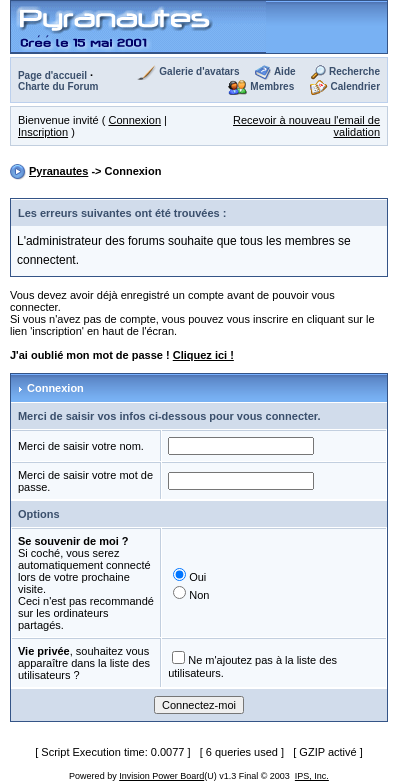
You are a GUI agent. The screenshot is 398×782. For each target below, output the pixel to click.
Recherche (354, 71)
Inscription (43, 132)
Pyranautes (58, 171)
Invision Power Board (161, 776)
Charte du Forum (58, 86)
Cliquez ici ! (203, 355)
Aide (285, 71)
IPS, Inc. (312, 776)
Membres (272, 86)
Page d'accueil (52, 75)
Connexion (134, 120)
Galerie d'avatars (199, 71)
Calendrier (355, 86)
